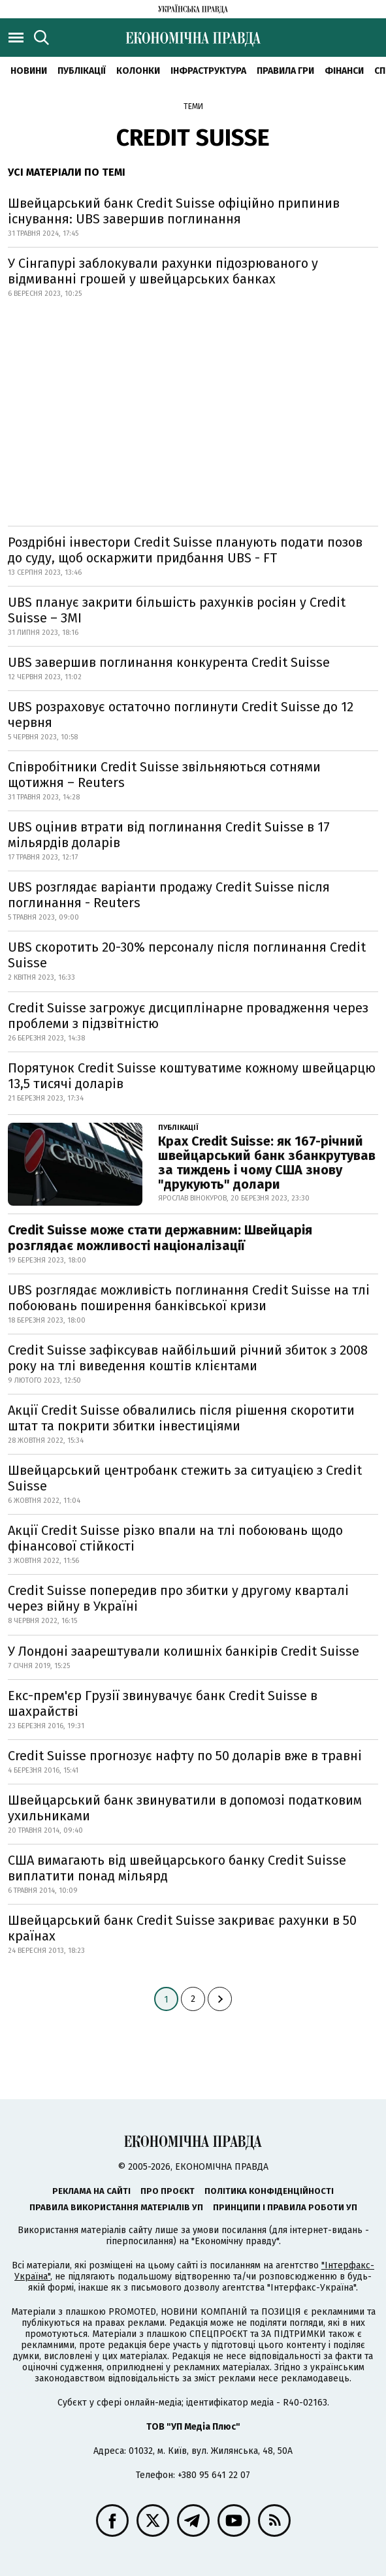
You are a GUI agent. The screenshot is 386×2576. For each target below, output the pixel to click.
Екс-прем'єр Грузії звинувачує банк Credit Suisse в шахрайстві (162, 1703)
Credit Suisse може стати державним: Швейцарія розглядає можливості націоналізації (160, 1237)
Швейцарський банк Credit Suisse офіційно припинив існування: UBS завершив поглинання (174, 211)
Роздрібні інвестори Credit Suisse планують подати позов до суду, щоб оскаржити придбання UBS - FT (185, 550)
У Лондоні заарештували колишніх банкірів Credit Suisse (183, 1651)
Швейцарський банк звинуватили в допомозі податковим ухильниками (185, 1808)
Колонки (138, 70)
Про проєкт (167, 2191)
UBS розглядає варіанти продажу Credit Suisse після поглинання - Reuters (169, 894)
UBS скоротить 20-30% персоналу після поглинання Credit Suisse (187, 955)
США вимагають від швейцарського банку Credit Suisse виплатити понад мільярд (177, 1868)
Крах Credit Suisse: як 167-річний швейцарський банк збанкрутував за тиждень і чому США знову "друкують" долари (267, 1162)
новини (28, 70)
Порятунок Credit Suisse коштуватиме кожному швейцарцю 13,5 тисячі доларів (192, 1075)
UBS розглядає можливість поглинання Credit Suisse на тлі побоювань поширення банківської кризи (189, 1297)
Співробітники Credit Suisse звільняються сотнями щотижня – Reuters (164, 774)
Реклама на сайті (91, 2191)
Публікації (81, 70)
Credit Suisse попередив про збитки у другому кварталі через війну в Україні (178, 1598)
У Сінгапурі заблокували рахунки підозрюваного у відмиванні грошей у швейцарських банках (163, 271)
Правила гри (285, 70)
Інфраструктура (208, 70)
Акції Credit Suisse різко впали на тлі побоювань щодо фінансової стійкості (175, 1538)
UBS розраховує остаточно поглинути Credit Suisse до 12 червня (180, 714)
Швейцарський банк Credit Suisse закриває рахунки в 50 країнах (182, 1928)
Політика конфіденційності (269, 2191)
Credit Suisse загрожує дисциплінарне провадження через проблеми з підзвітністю (188, 1015)
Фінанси (344, 70)
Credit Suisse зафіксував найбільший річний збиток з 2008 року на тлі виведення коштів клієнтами (188, 1358)
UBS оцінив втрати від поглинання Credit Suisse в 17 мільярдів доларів (169, 834)
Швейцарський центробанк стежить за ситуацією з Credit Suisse (185, 1478)
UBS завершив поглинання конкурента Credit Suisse (169, 662)
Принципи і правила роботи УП (285, 2207)
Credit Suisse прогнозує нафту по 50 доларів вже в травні (185, 1755)
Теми (193, 106)
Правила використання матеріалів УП (116, 2207)
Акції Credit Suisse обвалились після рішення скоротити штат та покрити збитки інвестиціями (181, 1418)
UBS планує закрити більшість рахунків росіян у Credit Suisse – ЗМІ (177, 610)
